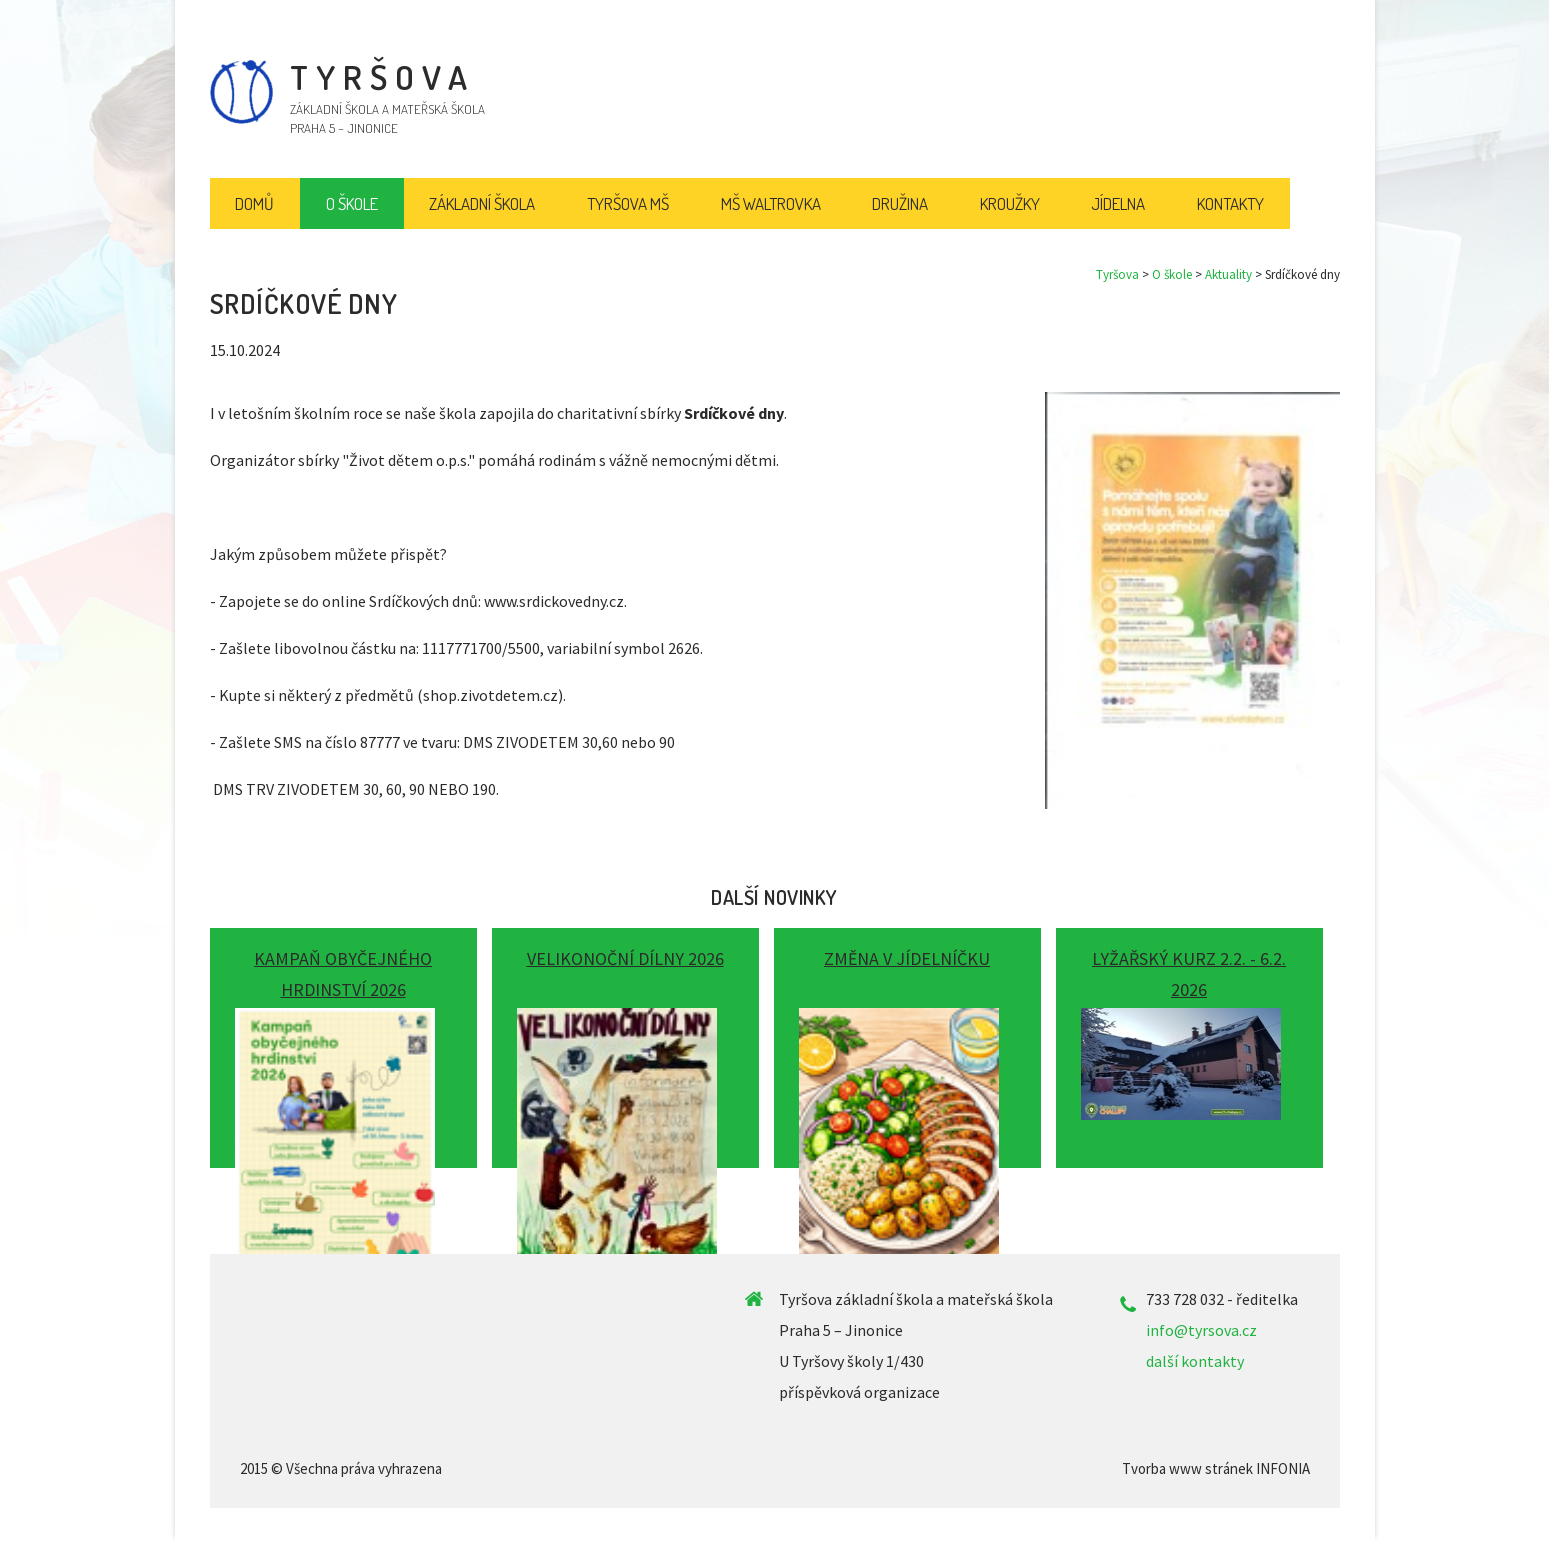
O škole (1172, 274)
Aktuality (1228, 274)
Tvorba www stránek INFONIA (1216, 1468)
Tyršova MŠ (628, 203)
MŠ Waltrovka (771, 203)
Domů (254, 203)
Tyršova (1117, 274)
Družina (900, 203)
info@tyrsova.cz (1201, 1330)
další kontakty (1195, 1361)
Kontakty (1230, 203)
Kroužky (1010, 203)
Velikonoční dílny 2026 (625, 958)
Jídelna (1118, 203)
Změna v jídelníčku (907, 958)
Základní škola (482, 203)
